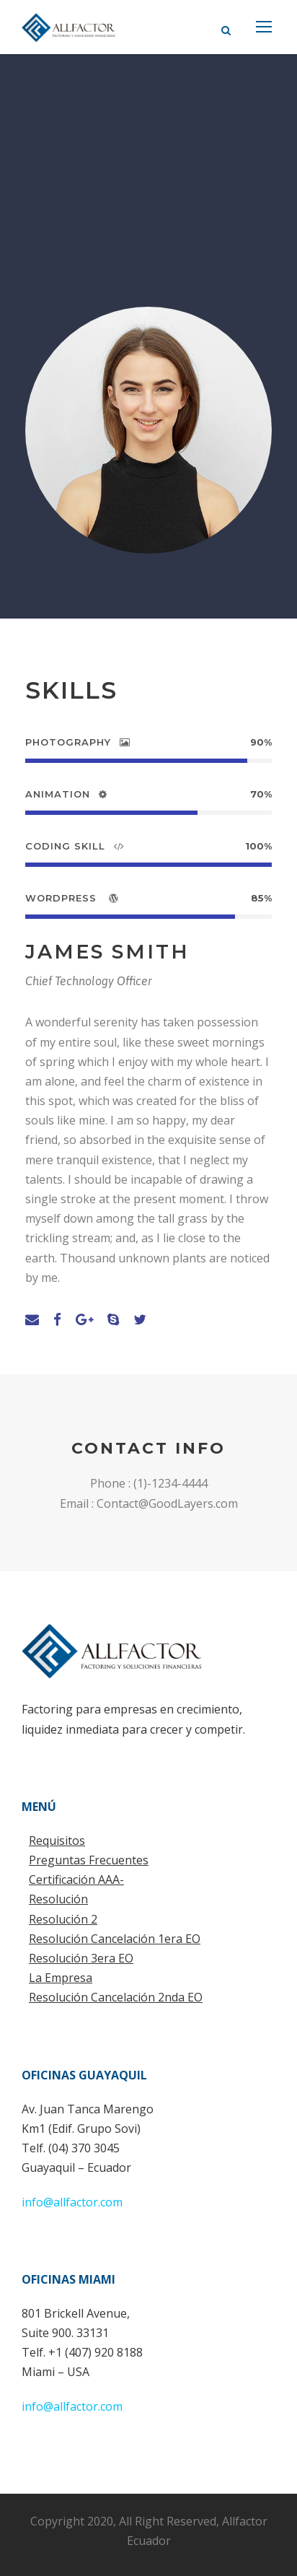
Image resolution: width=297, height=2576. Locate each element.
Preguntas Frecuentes (88, 1860)
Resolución (58, 1899)
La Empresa (60, 1978)
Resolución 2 (63, 1919)
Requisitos (57, 1840)
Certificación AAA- (76, 1879)
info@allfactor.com (72, 2202)
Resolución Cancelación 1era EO (114, 1939)
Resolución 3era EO (81, 1958)
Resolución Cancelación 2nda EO (116, 1997)
